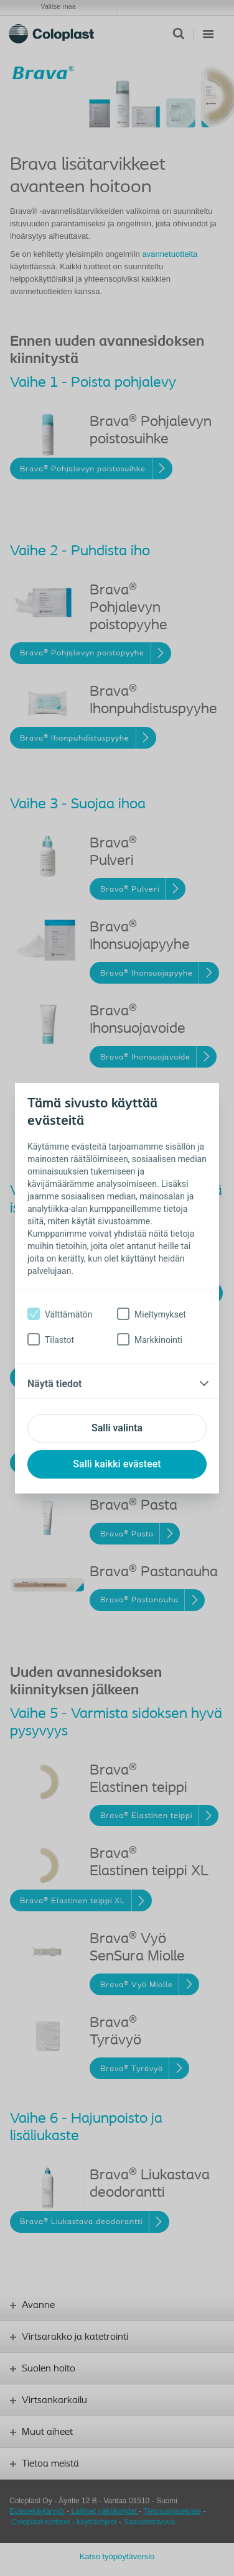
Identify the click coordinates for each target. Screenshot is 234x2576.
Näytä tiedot (54, 1384)
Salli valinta (117, 1428)
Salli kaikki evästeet (117, 1464)
